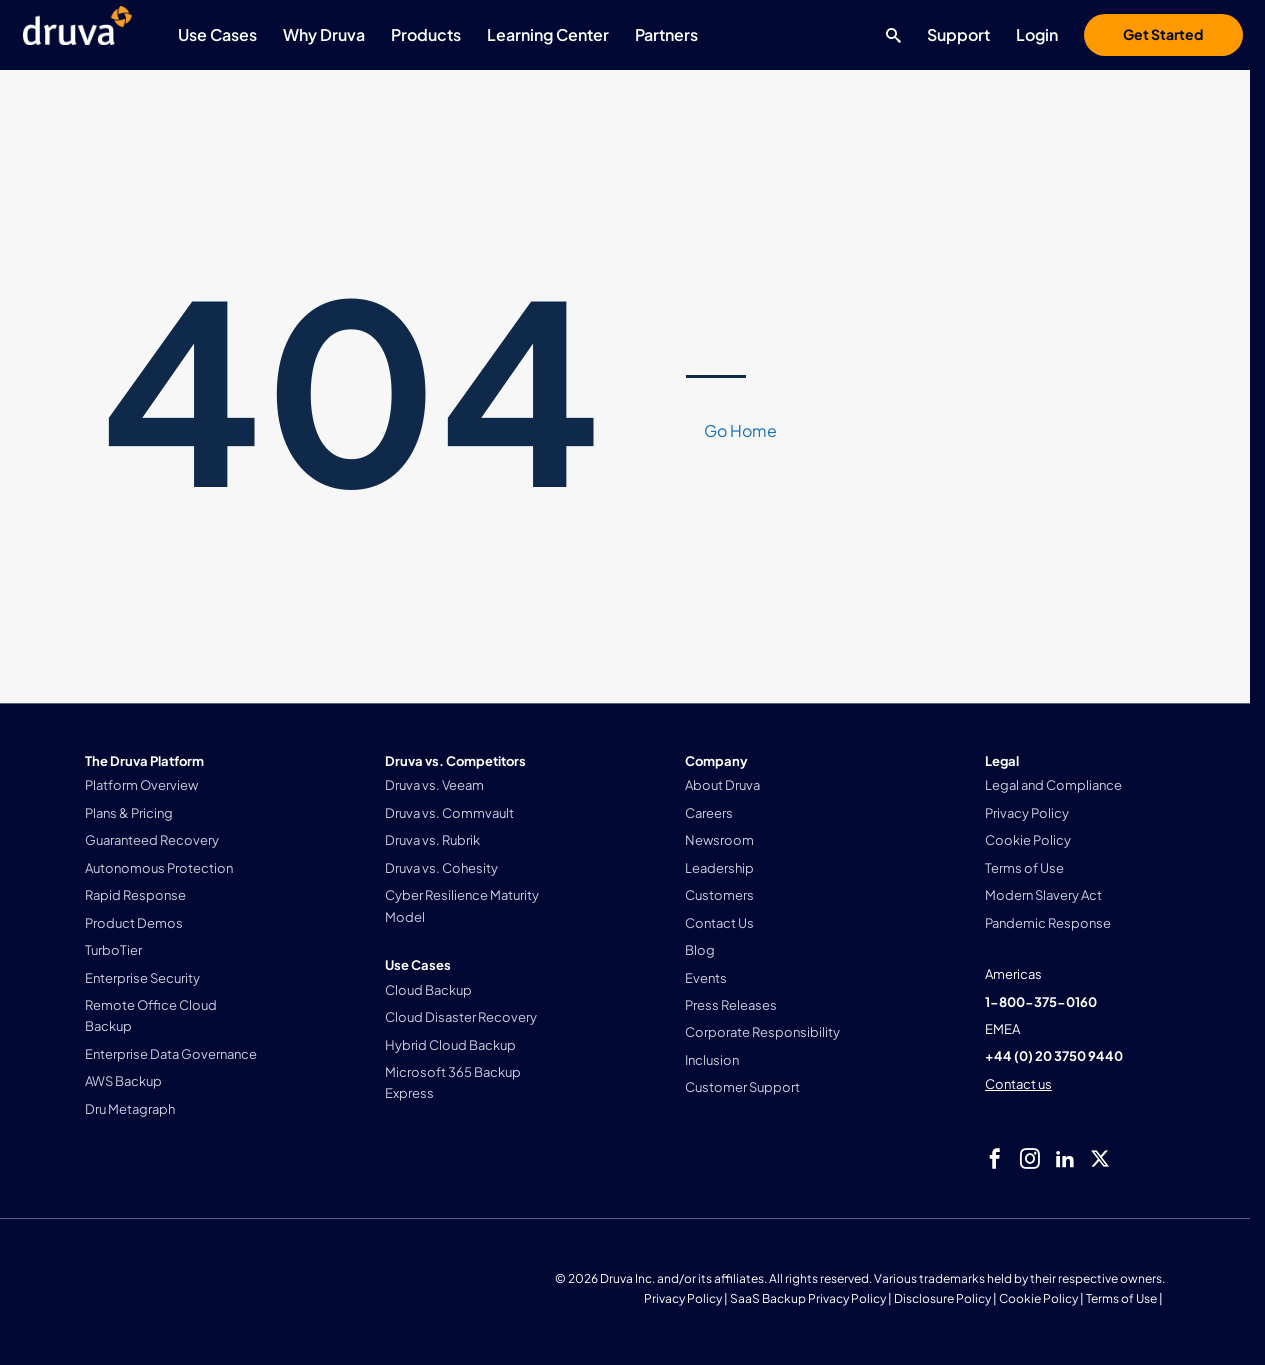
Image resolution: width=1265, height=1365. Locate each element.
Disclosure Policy (942, 1298)
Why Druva (324, 34)
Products (426, 34)
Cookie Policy (1038, 1298)
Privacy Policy (683, 1298)
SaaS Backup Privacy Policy (808, 1298)
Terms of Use (1121, 1298)
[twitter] (1100, 1159)
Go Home (740, 430)
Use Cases (217, 34)
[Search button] (888, 35)
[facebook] (995, 1159)
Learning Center (548, 34)
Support (958, 34)
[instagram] (1030, 1159)
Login (1037, 34)
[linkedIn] (1065, 1159)
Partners (666, 34)
